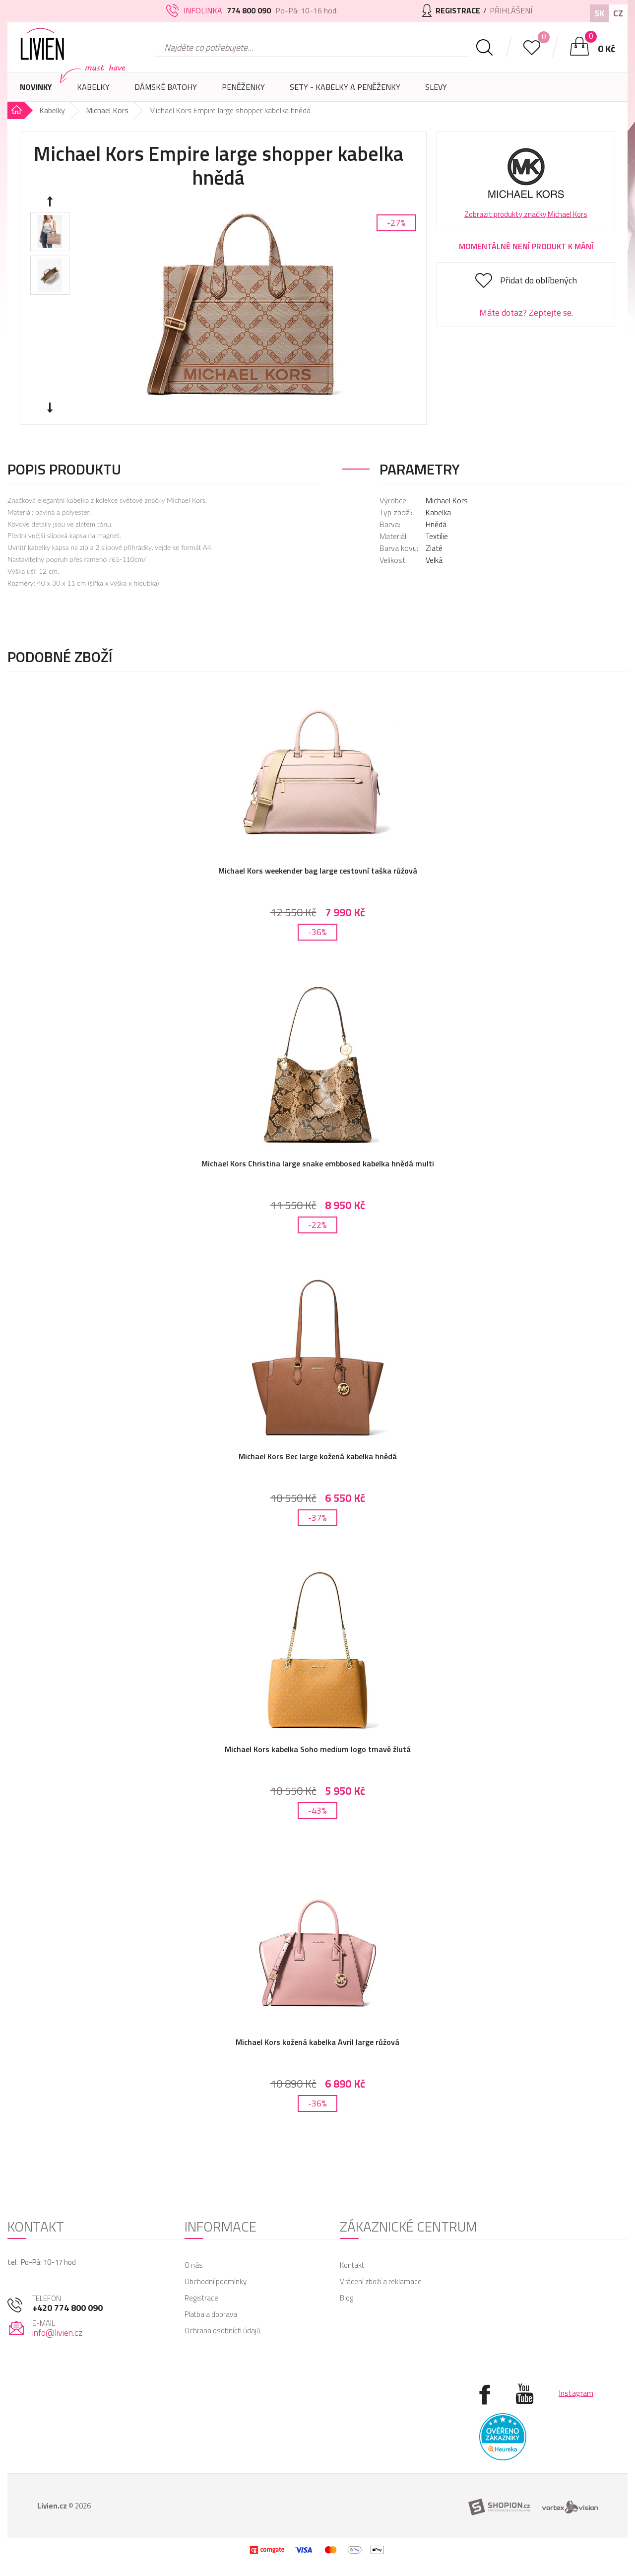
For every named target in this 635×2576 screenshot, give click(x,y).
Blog (346, 2298)
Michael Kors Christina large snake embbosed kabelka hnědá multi (317, 1163)
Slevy (436, 87)
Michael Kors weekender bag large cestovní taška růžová (317, 871)
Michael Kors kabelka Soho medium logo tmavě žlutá (318, 1749)
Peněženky (243, 91)
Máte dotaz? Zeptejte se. (526, 312)
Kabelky (93, 91)
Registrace (201, 2298)
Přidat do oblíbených (538, 280)
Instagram (576, 2393)
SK (599, 13)
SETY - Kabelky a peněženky (345, 87)
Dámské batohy (165, 87)
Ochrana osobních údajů (222, 2330)
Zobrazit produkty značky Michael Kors (525, 214)
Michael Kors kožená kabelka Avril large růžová (317, 2042)
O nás (194, 2265)
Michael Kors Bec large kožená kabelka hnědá (318, 1456)
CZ (618, 13)
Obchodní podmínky (216, 2281)
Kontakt (352, 2265)
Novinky (36, 87)
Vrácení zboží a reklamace (381, 2281)
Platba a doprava (211, 2314)
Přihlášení (511, 10)
